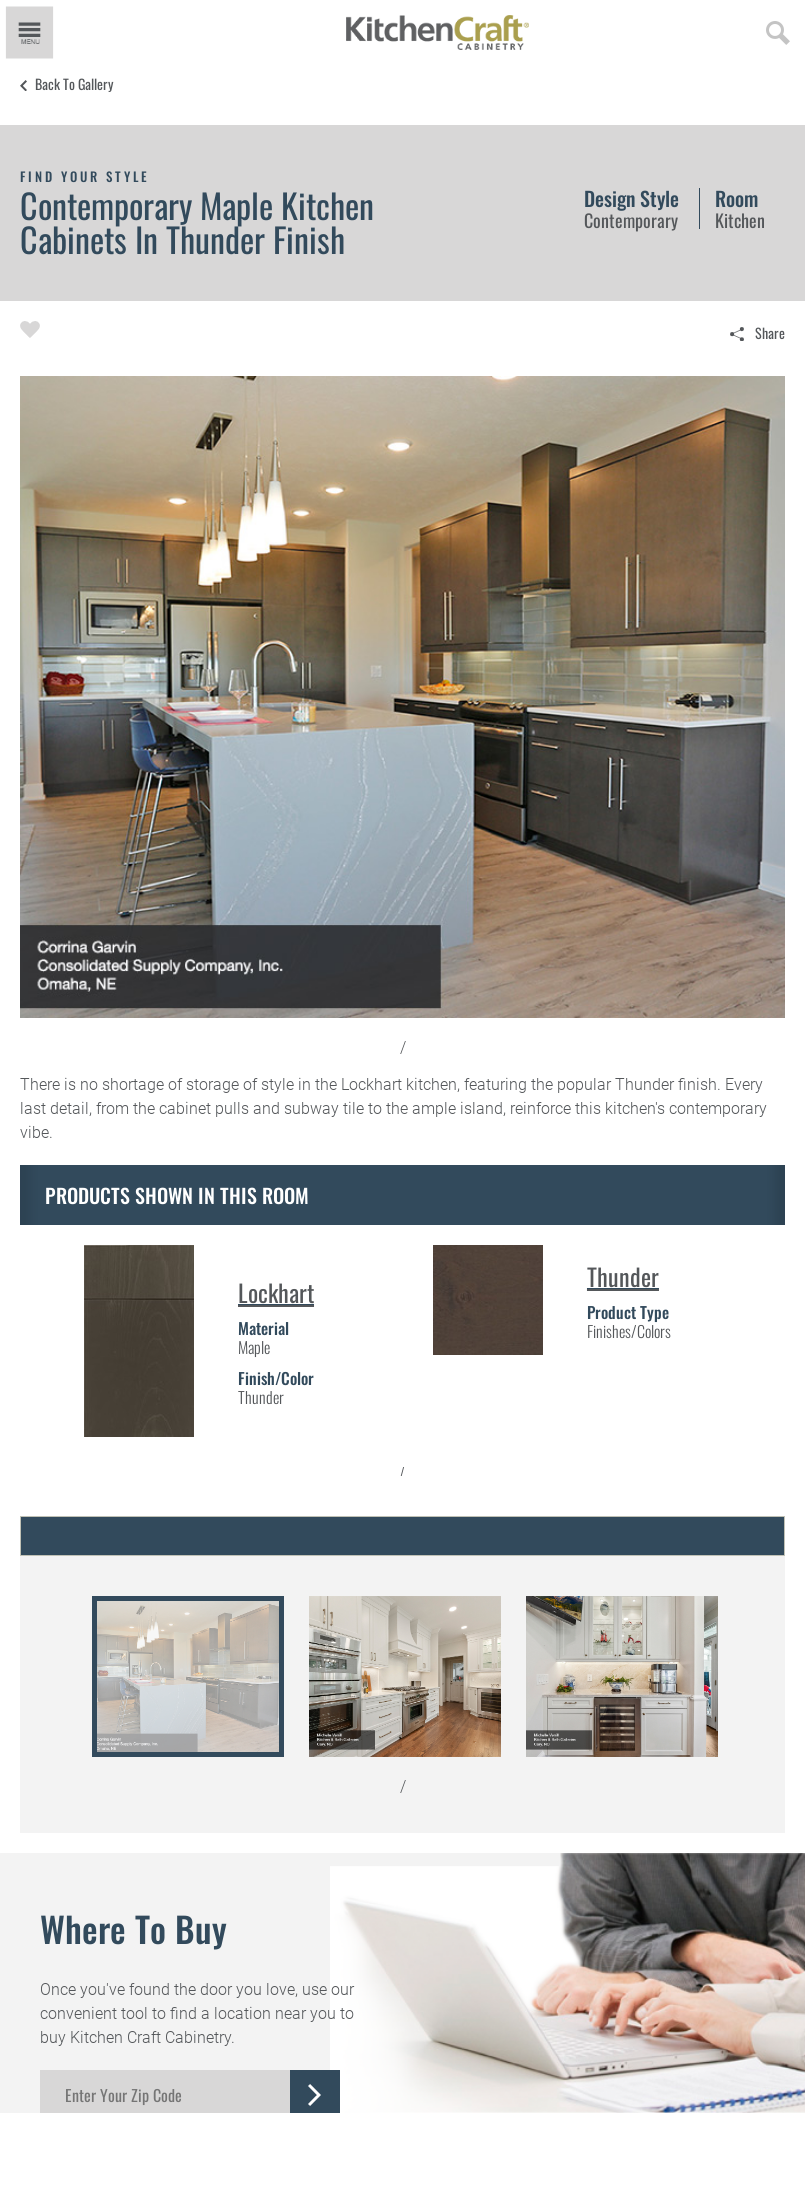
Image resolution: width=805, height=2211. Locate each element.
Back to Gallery (74, 84)
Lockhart (276, 1292)
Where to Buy (133, 1928)
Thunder (623, 1276)
